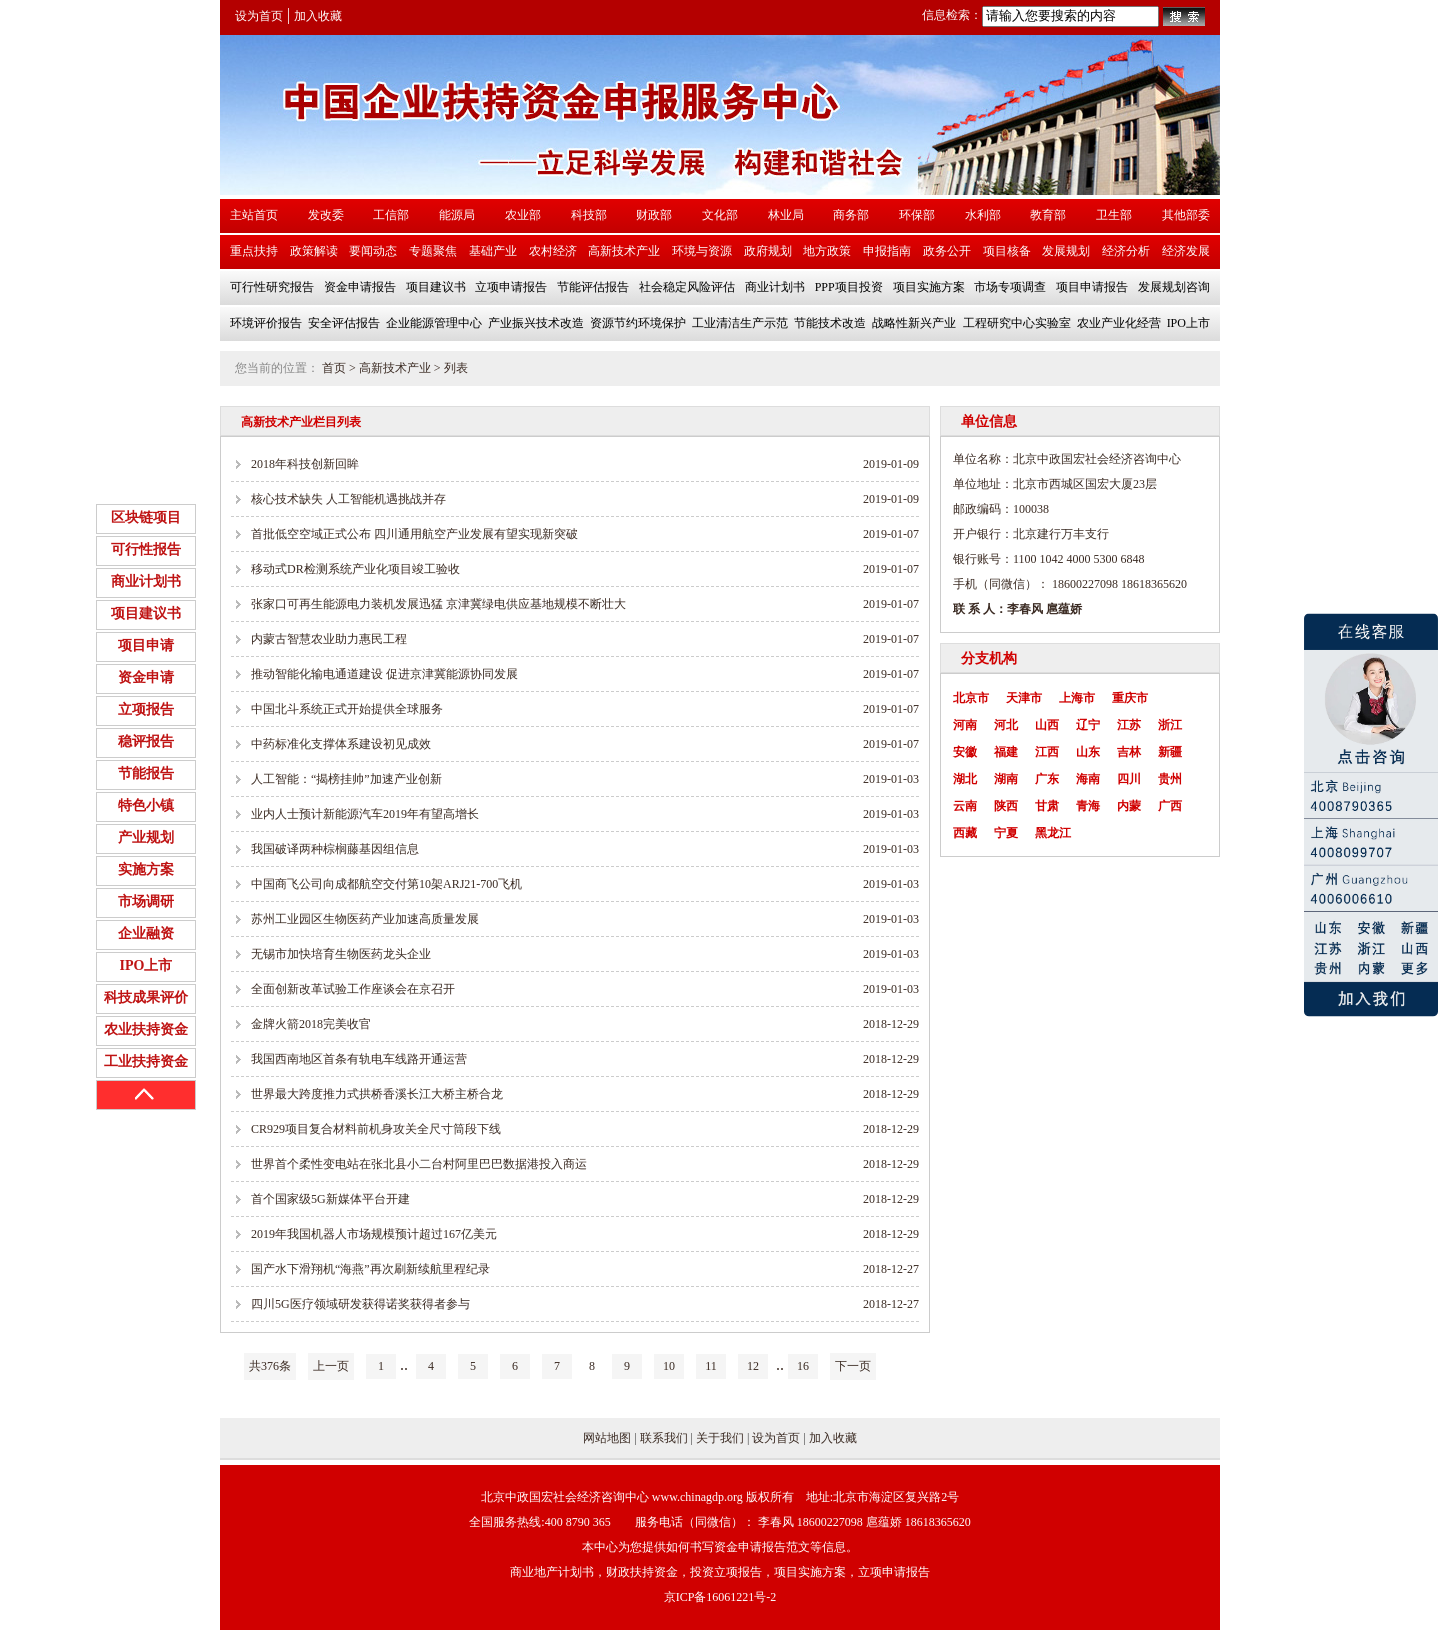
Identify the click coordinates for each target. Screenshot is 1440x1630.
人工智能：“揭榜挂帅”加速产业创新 (346, 779)
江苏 (1129, 725)
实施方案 (146, 869)
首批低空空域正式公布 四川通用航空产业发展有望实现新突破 (414, 534)
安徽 (965, 752)
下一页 (853, 1366)
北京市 (971, 698)
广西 (1170, 806)
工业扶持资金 (146, 1061)
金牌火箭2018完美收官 (311, 1024)
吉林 (1129, 752)
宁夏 (1006, 833)
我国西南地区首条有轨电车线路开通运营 (359, 1059)
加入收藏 (318, 16)
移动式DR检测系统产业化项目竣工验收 (355, 569)
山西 (1047, 725)
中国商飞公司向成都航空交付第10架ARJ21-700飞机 (386, 884)
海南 (1088, 779)
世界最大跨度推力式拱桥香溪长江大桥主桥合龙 (377, 1094)
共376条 (270, 1366)
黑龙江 (1053, 833)
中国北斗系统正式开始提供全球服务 (347, 709)
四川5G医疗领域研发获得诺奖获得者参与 (360, 1304)
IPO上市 (146, 965)
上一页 (331, 1366)
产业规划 (146, 837)
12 (753, 1366)
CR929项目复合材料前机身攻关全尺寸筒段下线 (376, 1129)
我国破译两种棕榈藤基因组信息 (335, 849)
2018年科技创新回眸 (305, 464)
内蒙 (1129, 806)
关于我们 (720, 1438)
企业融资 (146, 933)
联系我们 (664, 1438)
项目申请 (146, 645)
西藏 (965, 833)
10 (669, 1366)
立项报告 (146, 709)
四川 (1129, 779)
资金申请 (146, 677)
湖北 (965, 779)
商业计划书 (146, 581)
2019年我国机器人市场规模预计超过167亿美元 (374, 1234)
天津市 (1024, 698)
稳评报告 (146, 741)
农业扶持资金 (146, 1029)
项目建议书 (146, 613)
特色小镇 (146, 805)
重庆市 (1130, 698)
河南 (965, 725)
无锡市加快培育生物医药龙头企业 (341, 954)
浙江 (1170, 725)
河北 (1006, 725)
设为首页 (259, 16)
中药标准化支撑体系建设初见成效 (341, 744)
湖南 (1006, 779)
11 (711, 1366)
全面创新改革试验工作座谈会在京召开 (353, 989)
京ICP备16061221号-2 (720, 1597)
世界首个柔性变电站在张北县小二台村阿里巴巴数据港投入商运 (419, 1164)
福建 (1006, 752)
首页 (334, 368)
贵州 (1170, 779)
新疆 (1170, 752)
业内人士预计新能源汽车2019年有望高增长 (365, 814)
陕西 (1006, 806)
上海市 (1077, 698)
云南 (965, 806)
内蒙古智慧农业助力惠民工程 (329, 639)
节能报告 (146, 773)
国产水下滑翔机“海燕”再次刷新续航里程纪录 (370, 1269)
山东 (1088, 752)
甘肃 (1047, 806)
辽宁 (1088, 725)
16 (803, 1366)
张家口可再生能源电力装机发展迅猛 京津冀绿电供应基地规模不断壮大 (438, 604)
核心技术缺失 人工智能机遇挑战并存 (348, 499)
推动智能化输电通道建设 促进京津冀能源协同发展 (384, 674)
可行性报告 (146, 549)
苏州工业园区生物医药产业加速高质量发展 (365, 919)
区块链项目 (146, 517)
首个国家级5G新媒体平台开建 (330, 1199)
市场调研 (146, 901)
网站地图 (607, 1438)
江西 (1047, 752)
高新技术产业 (395, 368)
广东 (1047, 779)
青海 (1088, 806)
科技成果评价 (146, 997)
